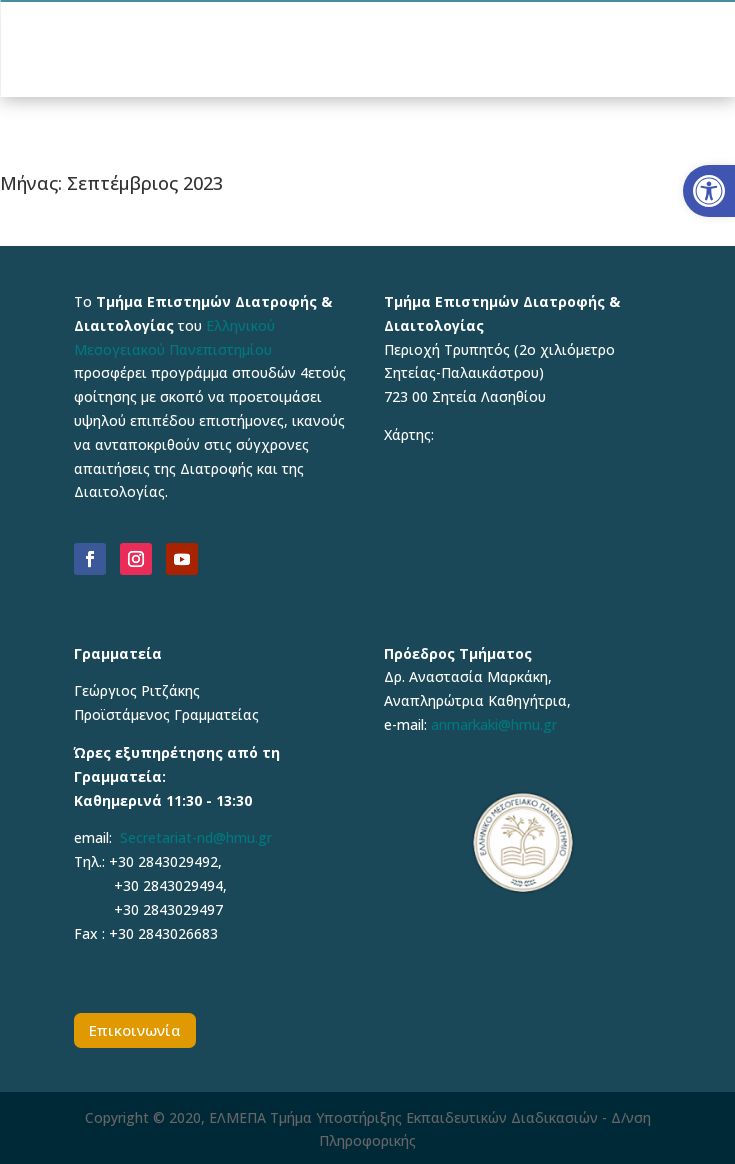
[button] (709, 191)
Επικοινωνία (135, 1030)
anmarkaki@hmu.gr (494, 724)
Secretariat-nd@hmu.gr (196, 837)
